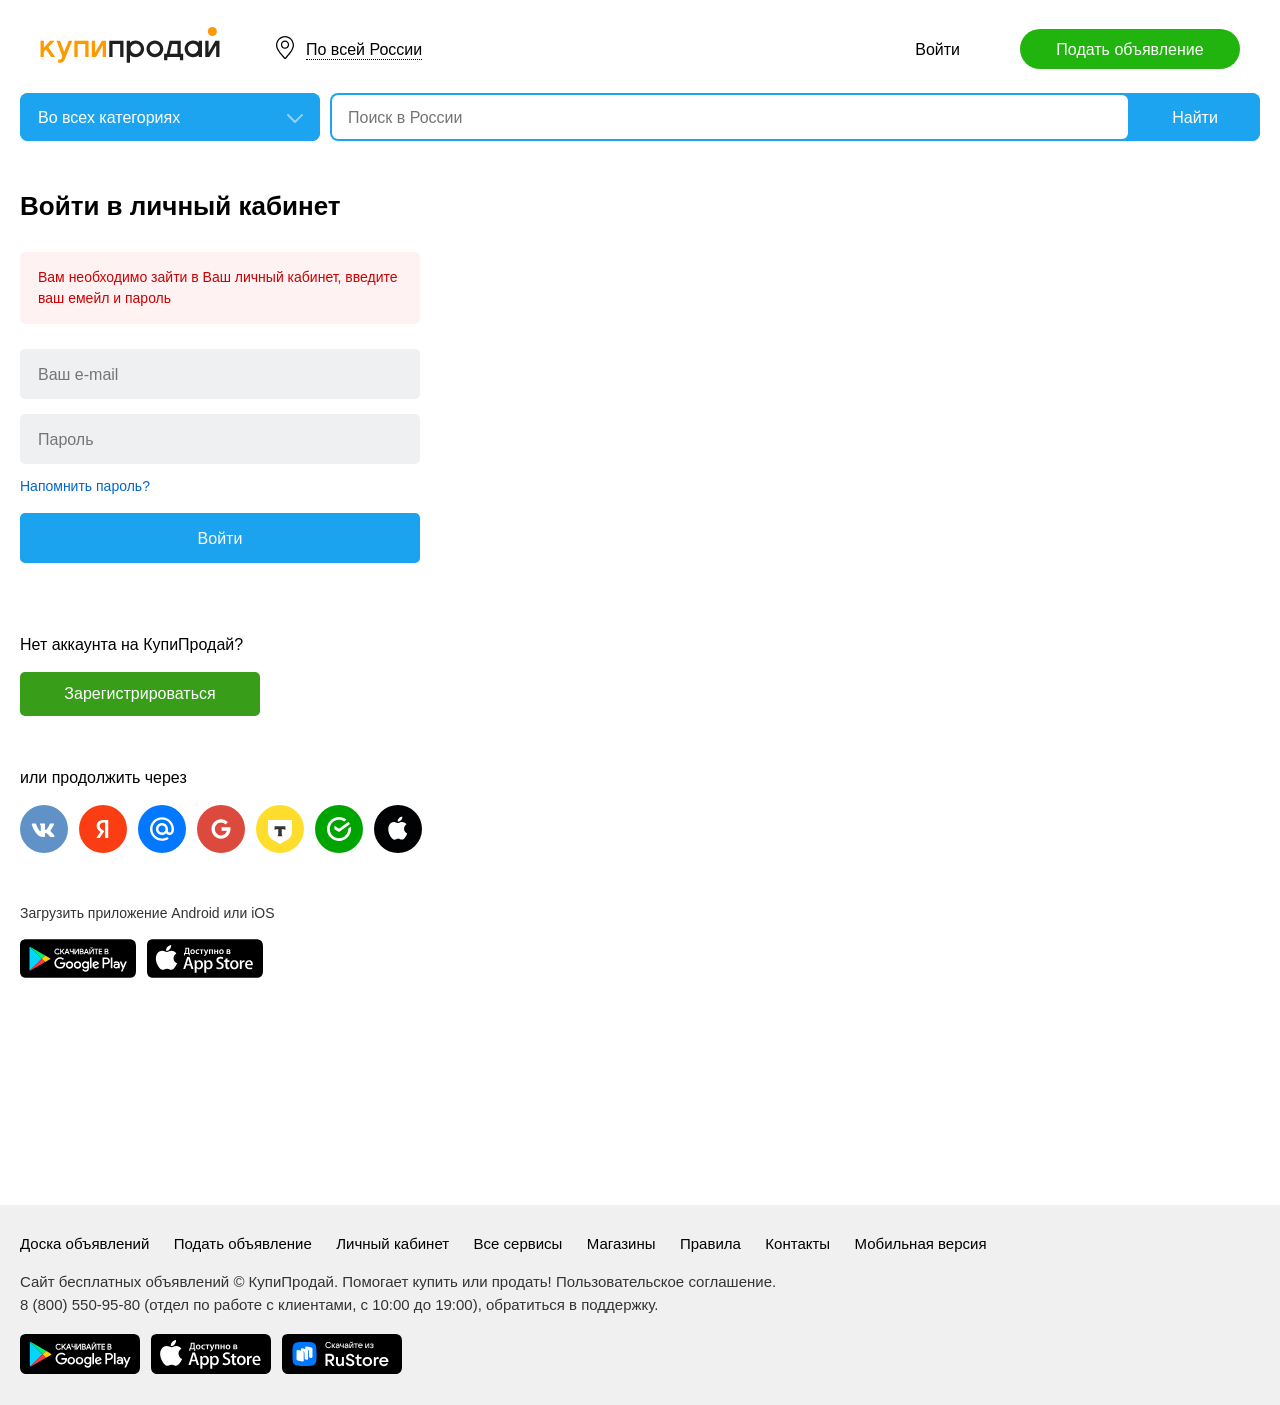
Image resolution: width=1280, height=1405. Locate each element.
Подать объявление (1129, 49)
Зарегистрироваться (139, 693)
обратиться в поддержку (570, 1304)
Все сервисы (518, 1243)
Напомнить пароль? (85, 486)
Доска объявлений (84, 1243)
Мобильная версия (921, 1243)
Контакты (797, 1243)
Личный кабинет (392, 1243)
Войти (937, 49)
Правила (710, 1243)
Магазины (621, 1243)
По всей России (364, 49)
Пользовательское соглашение (664, 1281)
